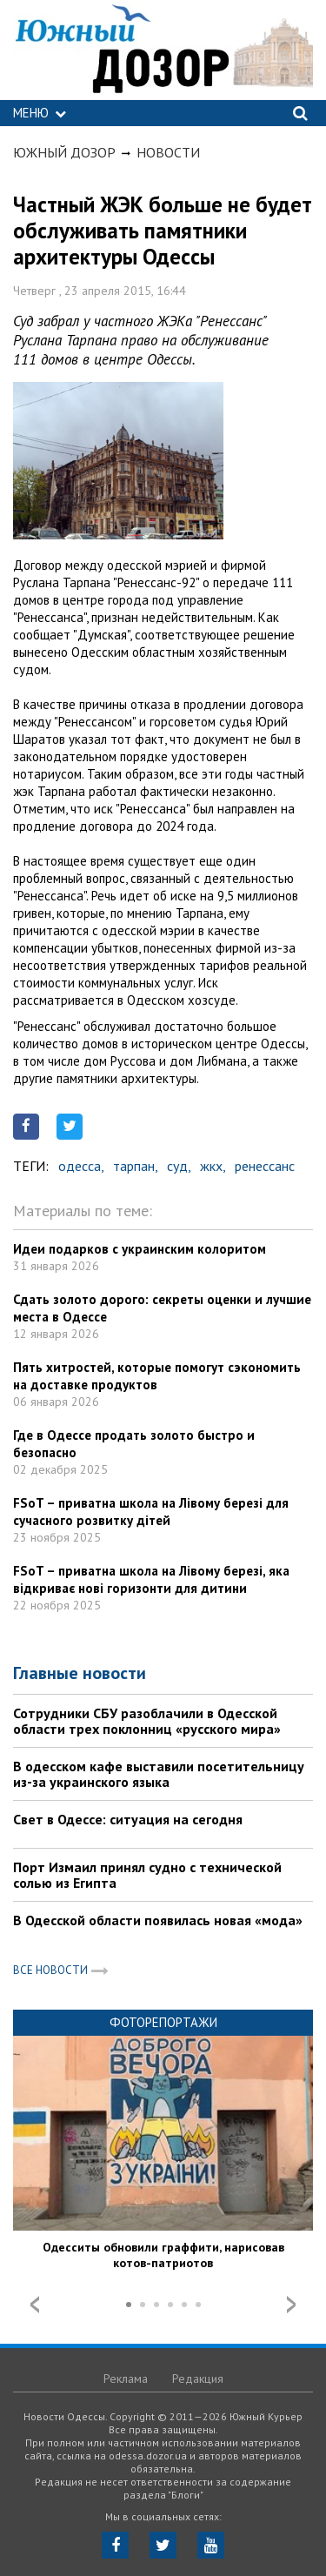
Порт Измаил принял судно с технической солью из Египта (147, 1874)
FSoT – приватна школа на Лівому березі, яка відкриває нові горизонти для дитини (151, 1579)
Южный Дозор (64, 152)
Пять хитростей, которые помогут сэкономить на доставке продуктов (157, 1376)
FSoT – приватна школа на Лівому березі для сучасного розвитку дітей (151, 1512)
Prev (34, 2304)
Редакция (197, 2378)
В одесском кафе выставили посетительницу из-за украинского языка (158, 1773)
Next (291, 2304)
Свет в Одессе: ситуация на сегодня (128, 1819)
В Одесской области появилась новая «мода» (158, 1920)
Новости (168, 152)
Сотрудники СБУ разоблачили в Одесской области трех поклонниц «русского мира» (147, 1720)
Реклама (125, 2378)
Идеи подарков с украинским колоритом (139, 1249)
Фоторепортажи (163, 2022)
